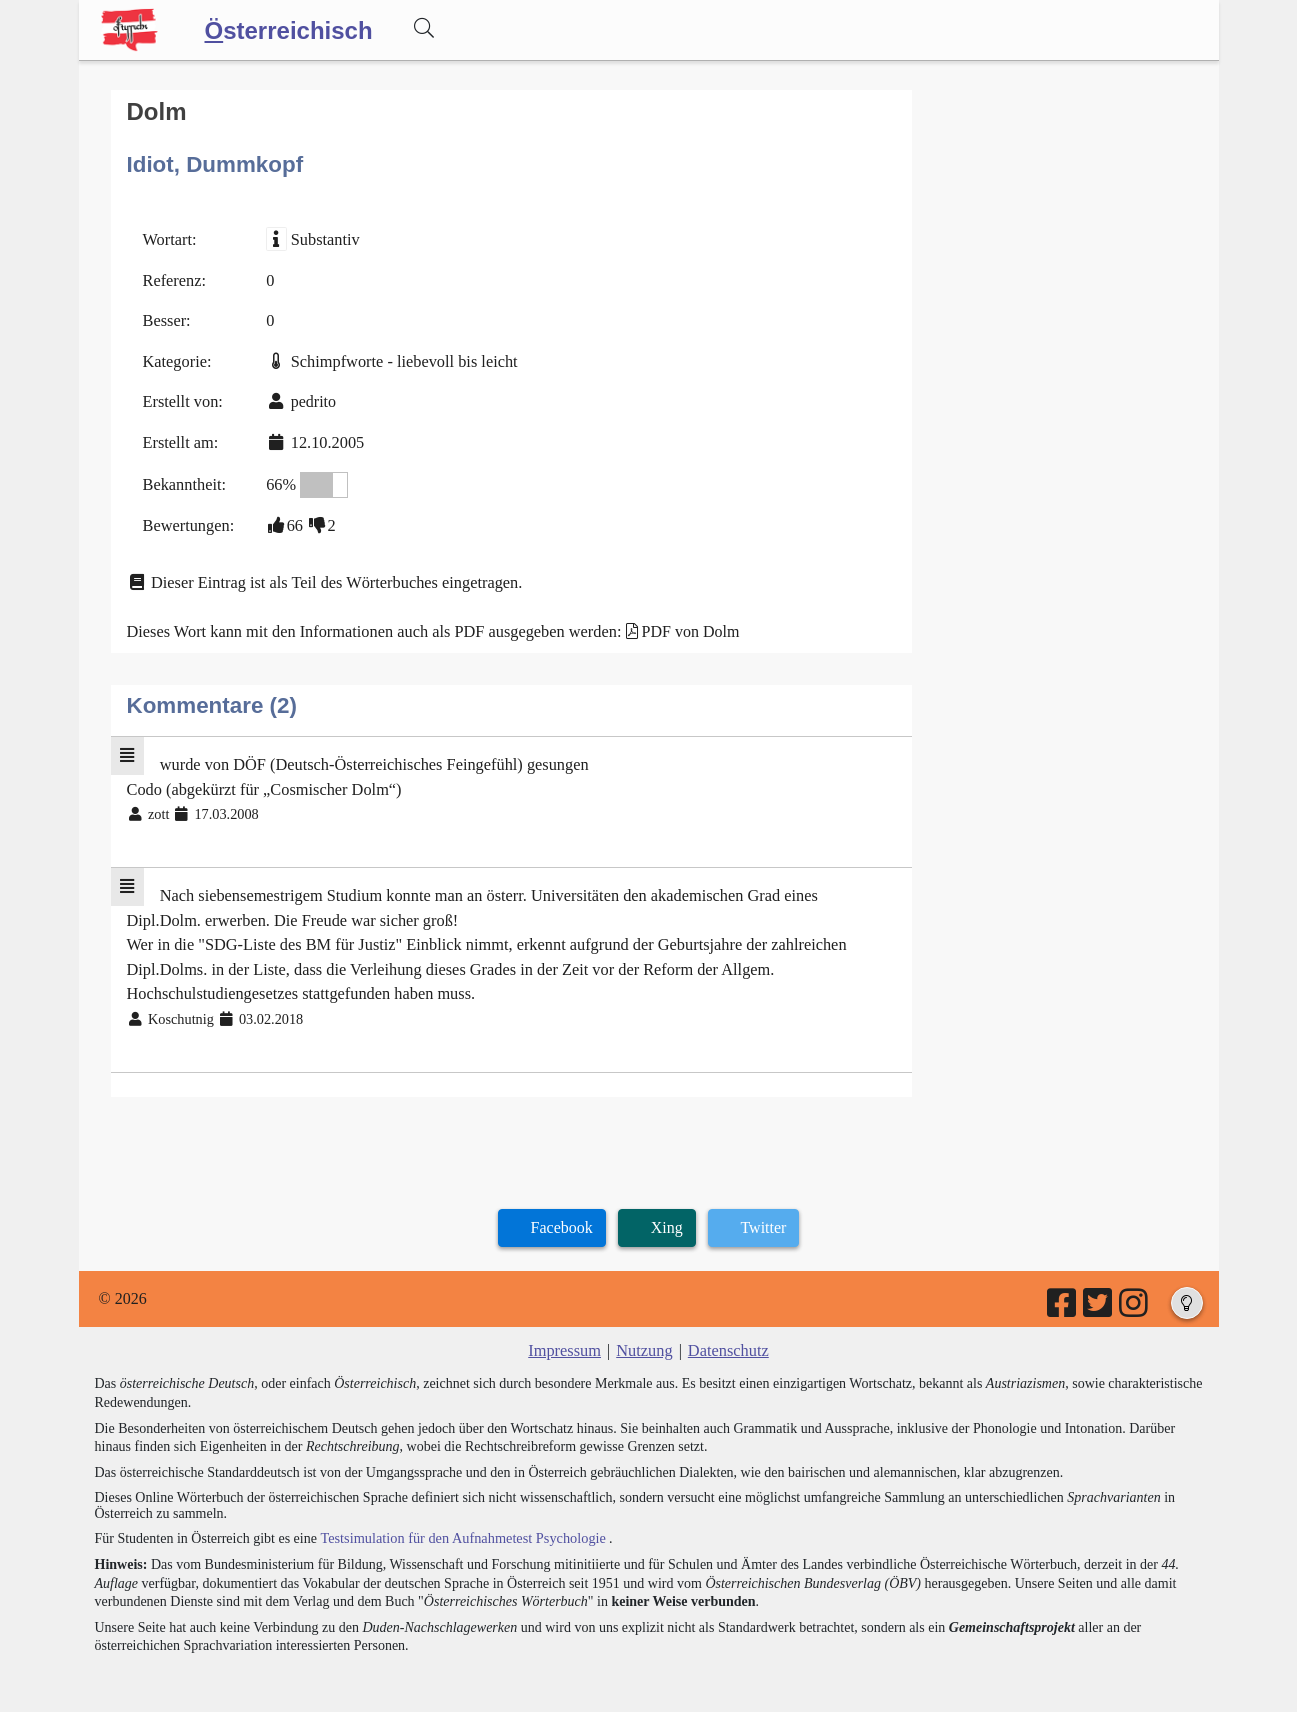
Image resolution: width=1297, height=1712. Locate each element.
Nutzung (644, 1336)
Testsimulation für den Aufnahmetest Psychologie (459, 1522)
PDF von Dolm (680, 624)
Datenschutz (726, 1336)
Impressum (566, 1336)
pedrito (310, 398)
